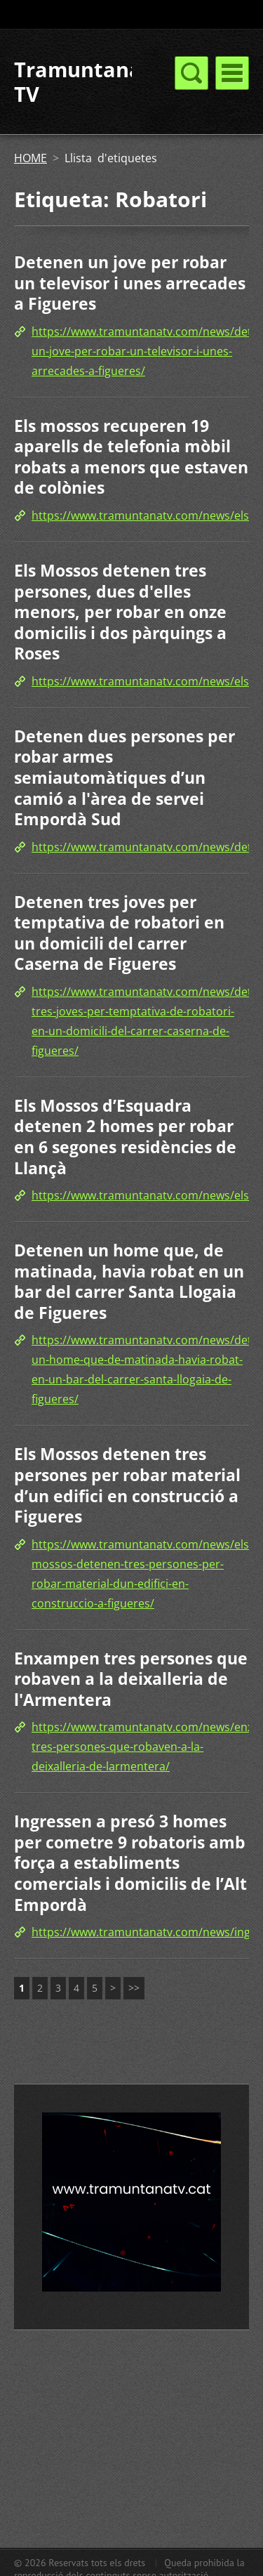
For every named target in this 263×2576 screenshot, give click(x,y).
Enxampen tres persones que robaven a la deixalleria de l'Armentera (131, 1679)
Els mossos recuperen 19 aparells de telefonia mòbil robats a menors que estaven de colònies (131, 456)
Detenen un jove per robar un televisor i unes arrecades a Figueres (129, 283)
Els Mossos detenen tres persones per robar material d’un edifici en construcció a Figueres (127, 1485)
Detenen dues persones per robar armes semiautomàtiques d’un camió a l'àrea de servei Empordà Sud (124, 777)
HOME (30, 158)
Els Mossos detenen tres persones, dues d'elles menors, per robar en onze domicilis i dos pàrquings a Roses (120, 611)
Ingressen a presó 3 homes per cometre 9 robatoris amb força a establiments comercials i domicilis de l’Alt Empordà (130, 1862)
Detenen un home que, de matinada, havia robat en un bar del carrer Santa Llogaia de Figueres (129, 1281)
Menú (232, 73)
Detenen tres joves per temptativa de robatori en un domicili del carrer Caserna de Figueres (119, 933)
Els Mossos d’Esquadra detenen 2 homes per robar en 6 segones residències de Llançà (125, 1136)
